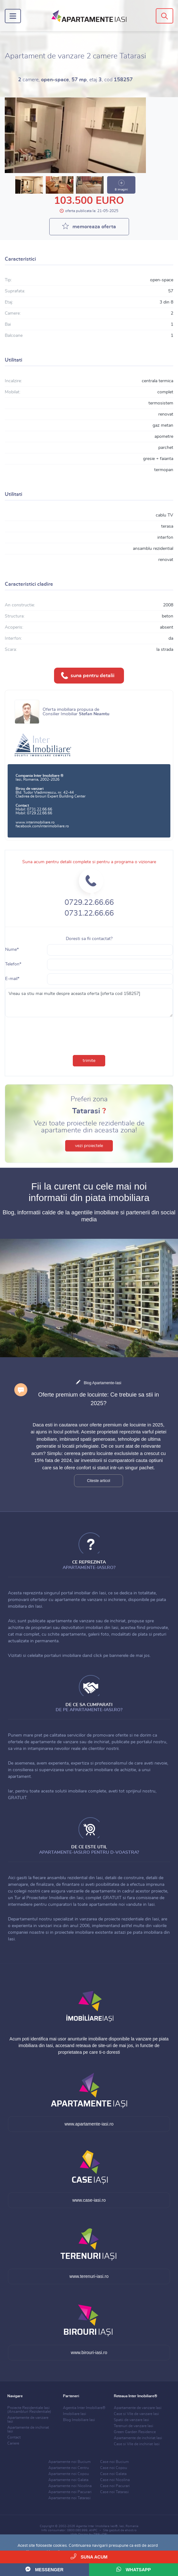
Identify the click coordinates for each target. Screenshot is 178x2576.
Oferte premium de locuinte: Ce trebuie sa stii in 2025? (98, 1398)
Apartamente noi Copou (68, 2474)
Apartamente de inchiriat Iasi (138, 2438)
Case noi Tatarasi (114, 2492)
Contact (14, 2437)
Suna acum (89, 2556)
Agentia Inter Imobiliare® (84, 2408)
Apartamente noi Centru (68, 2468)
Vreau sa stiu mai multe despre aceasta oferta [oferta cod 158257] (89, 1002)
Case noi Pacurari (115, 2486)
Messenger (44, 2569)
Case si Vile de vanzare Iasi (136, 2414)
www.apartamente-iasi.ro (89, 2123)
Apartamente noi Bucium (69, 2462)
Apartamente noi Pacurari (70, 2492)
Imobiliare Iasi (74, 2414)
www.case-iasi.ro (89, 2200)
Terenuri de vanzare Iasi (133, 2426)
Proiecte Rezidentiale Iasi (29, 2409)
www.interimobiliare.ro (35, 822)
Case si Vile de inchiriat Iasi (137, 2444)
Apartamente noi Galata (68, 2480)
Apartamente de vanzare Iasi (137, 2408)
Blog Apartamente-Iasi (102, 1383)
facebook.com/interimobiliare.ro (42, 826)
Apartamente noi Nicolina (70, 2486)
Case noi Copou (113, 2468)
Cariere (13, 2443)
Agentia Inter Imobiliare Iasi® (97, 2526)
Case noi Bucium (114, 2462)
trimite (89, 1060)
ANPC (93, 2530)
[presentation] (89, 1034)
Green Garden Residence (135, 2432)
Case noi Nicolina (115, 2480)
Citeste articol (98, 1480)
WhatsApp (133, 2569)
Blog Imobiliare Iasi (79, 2420)
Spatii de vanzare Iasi (131, 2420)
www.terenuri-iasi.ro (89, 2276)
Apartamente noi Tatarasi (69, 2498)
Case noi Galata (113, 2474)
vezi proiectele (89, 1146)
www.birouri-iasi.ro (89, 2352)
